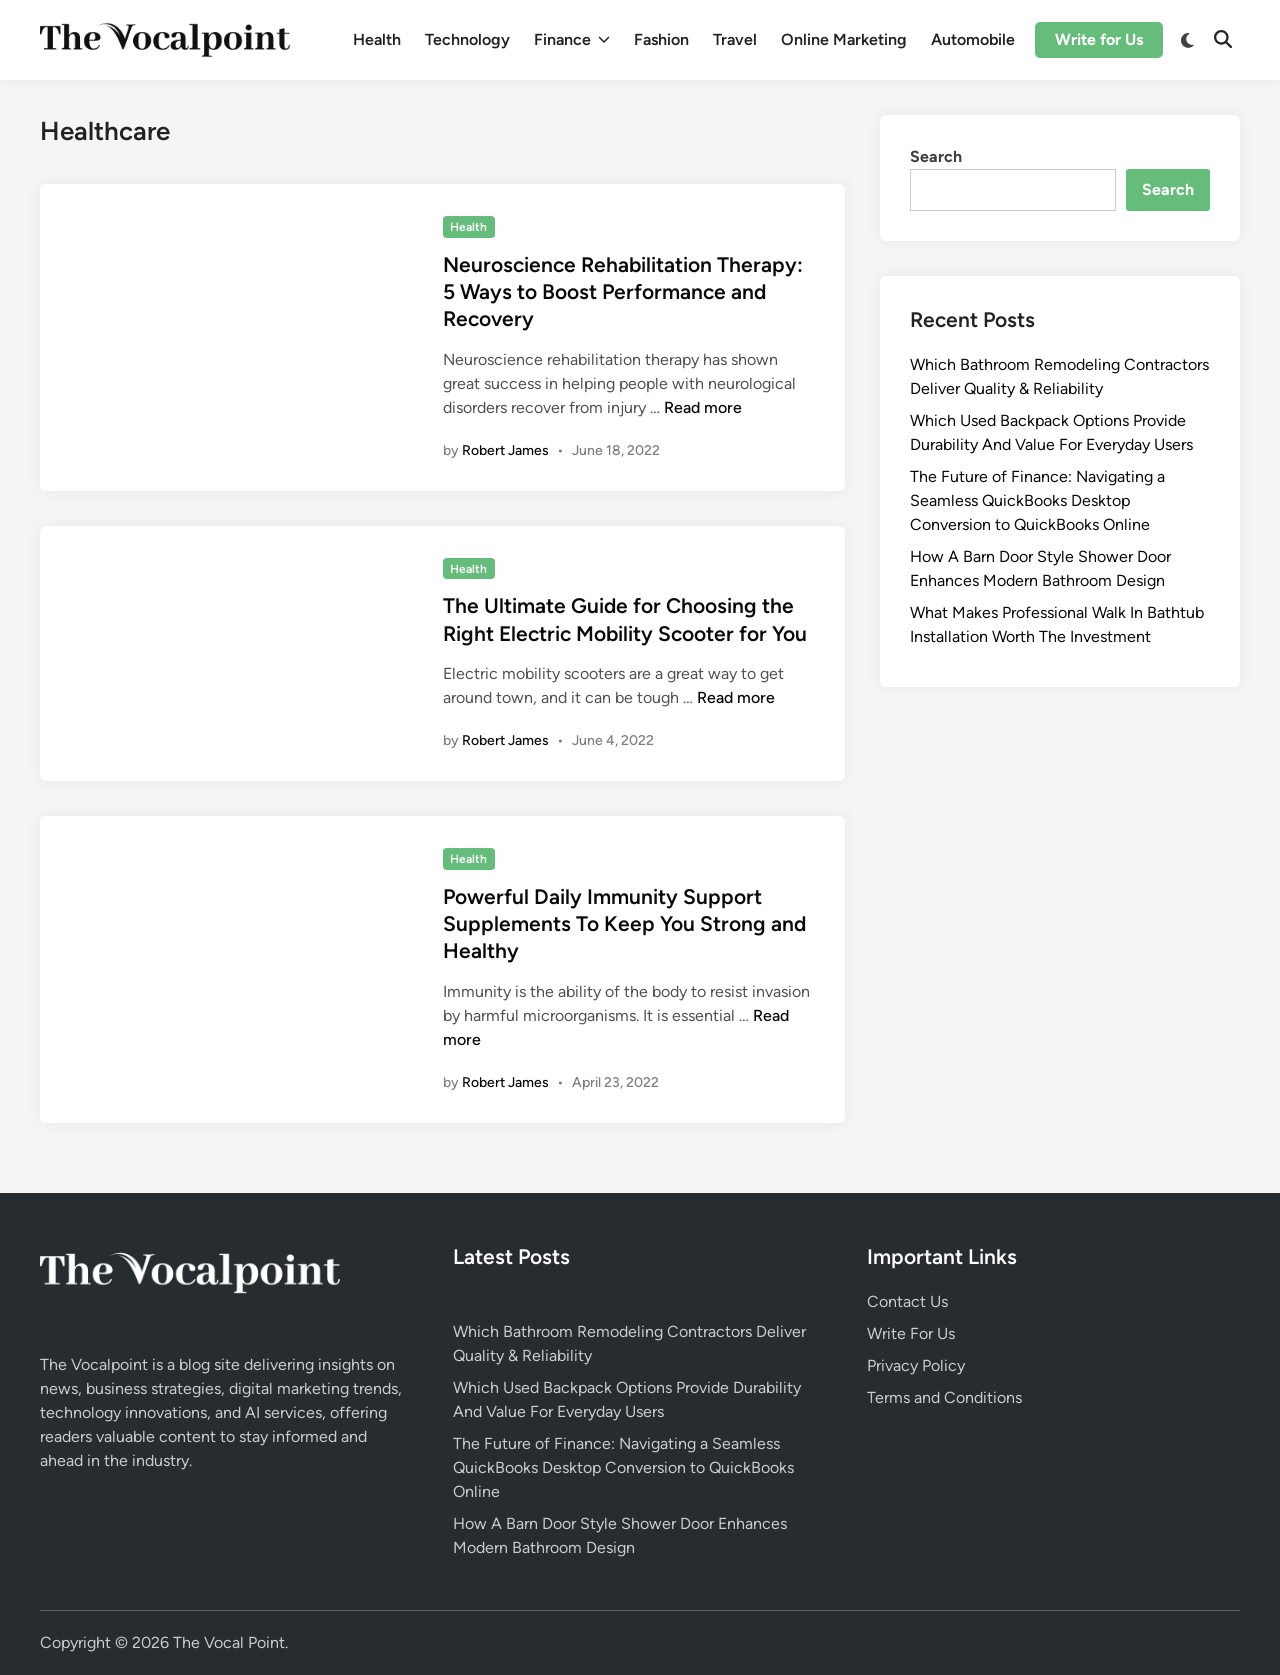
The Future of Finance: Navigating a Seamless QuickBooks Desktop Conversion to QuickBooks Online (1037, 500)
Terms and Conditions (944, 1397)
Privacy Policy (916, 1365)
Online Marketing (844, 39)
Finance (572, 40)
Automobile (973, 39)
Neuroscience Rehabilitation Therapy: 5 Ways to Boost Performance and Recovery (623, 292)
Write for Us (1099, 39)
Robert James (505, 450)
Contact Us (907, 1301)
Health (377, 39)
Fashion (661, 39)
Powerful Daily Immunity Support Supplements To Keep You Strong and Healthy (624, 924)
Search (936, 156)
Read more (703, 407)
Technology (467, 39)
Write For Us (911, 1333)
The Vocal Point (229, 1642)
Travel (735, 39)
